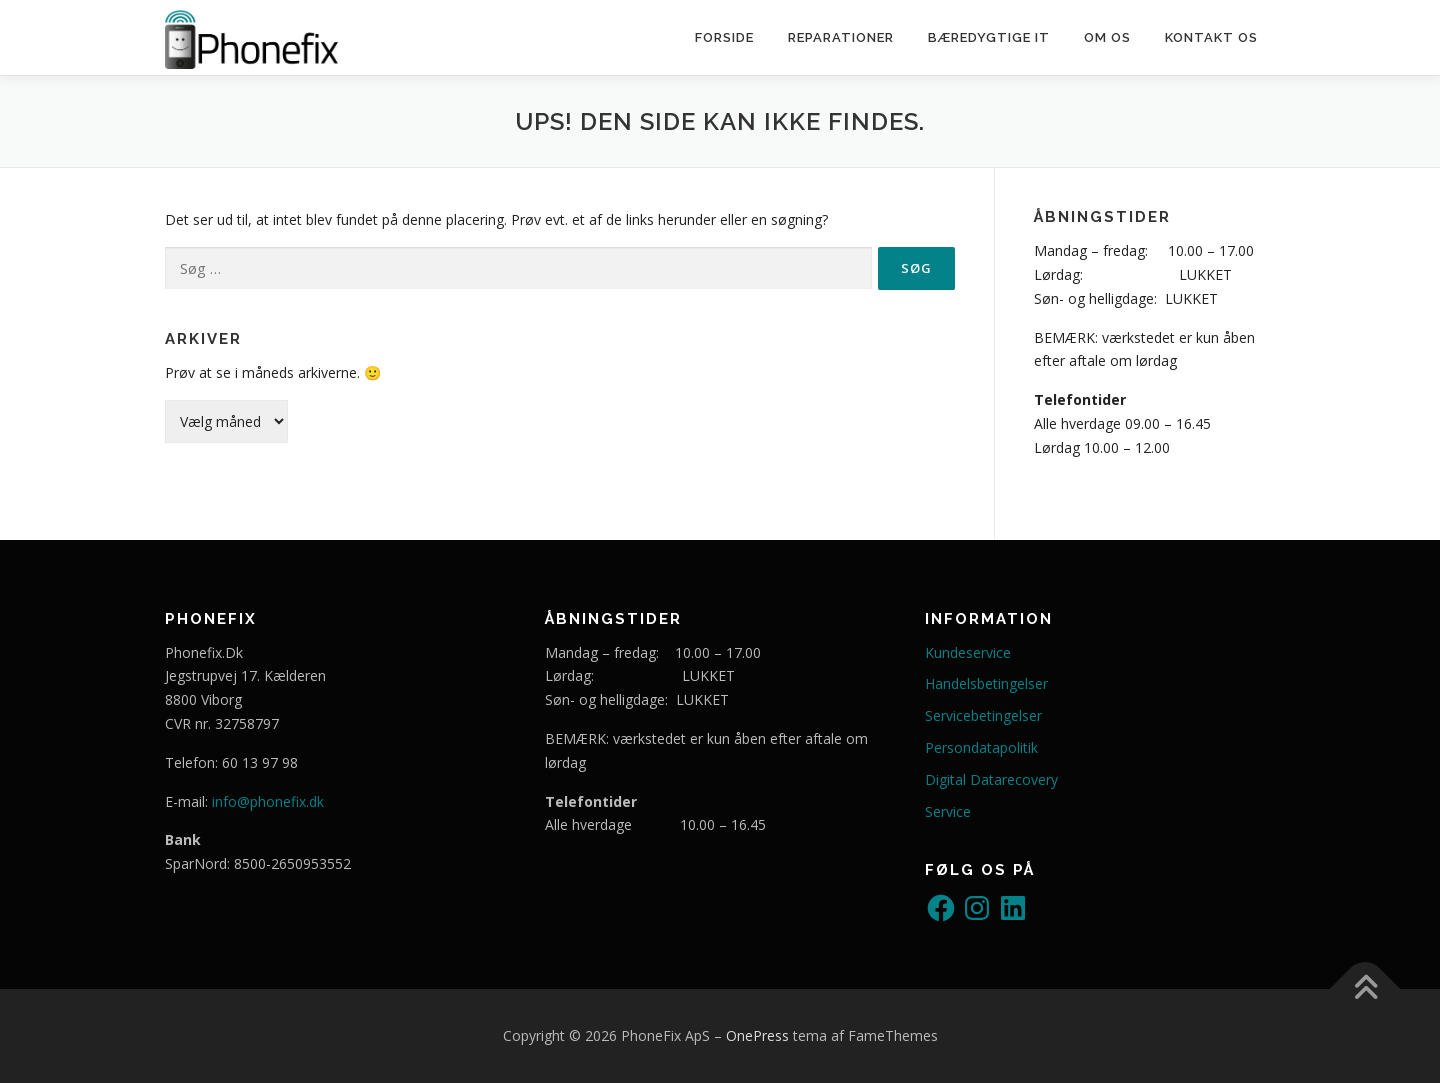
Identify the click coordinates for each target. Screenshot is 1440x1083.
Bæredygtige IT (989, 37)
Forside (724, 37)
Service (948, 811)
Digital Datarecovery (991, 779)
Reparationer (841, 37)
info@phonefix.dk (268, 801)
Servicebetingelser (983, 715)
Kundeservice (968, 652)
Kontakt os (1211, 37)
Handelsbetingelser (986, 683)
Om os (1107, 37)
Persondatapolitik (981, 747)
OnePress (757, 1035)
